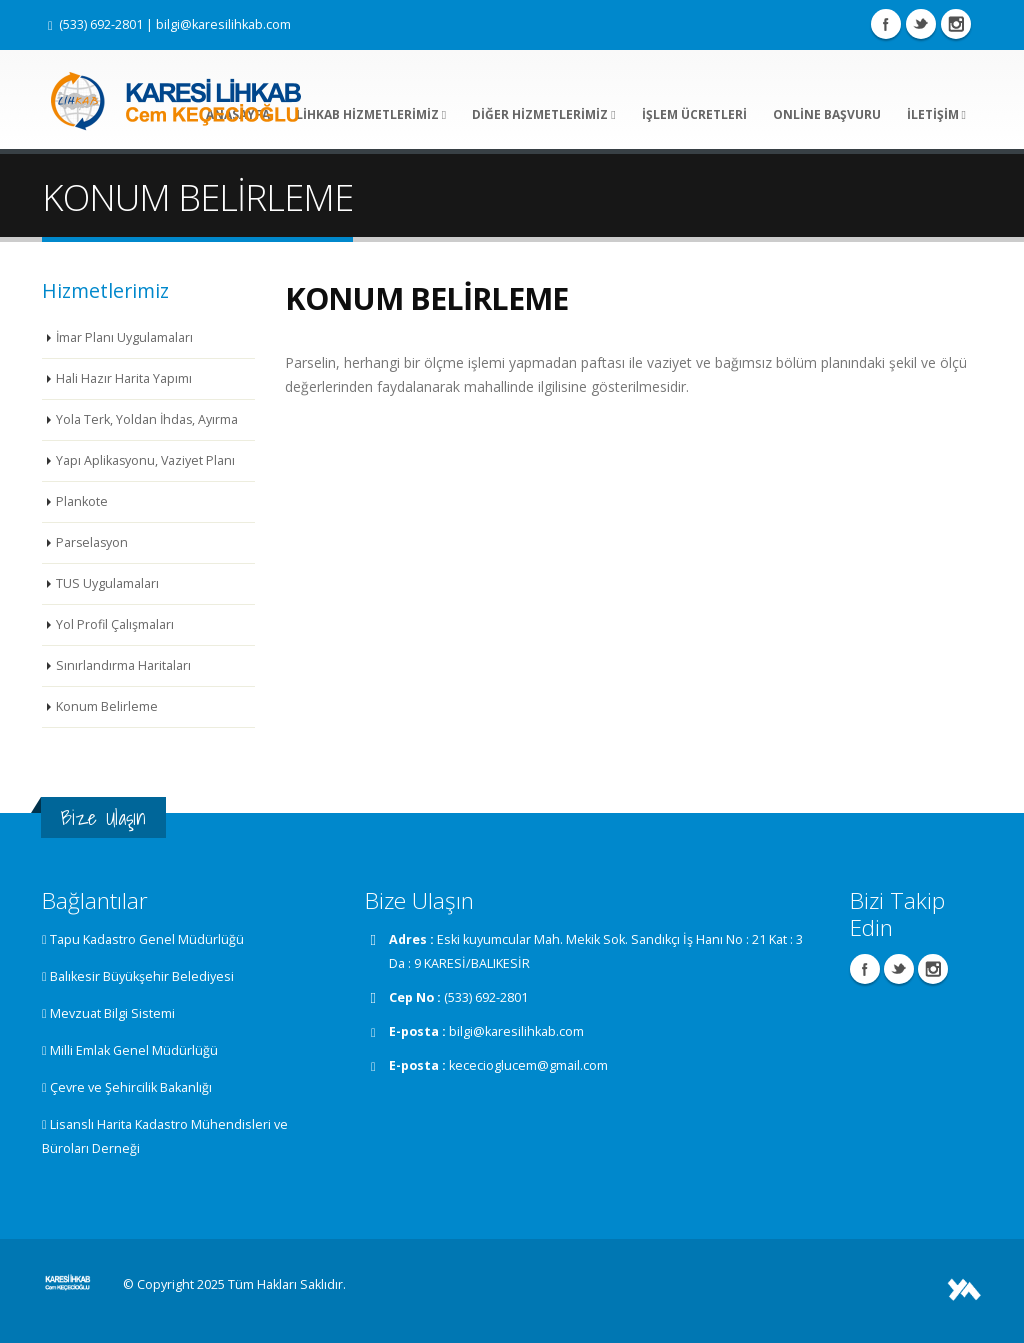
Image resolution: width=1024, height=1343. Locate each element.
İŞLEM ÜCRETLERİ (694, 114)
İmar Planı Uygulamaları (125, 337)
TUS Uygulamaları (107, 583)
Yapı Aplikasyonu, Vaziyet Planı (146, 460)
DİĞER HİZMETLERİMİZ (543, 114)
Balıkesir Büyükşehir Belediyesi (142, 976)
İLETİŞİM (936, 114)
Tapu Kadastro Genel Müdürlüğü (147, 939)
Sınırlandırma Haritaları (123, 665)
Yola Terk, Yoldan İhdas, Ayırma (148, 419)
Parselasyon (93, 542)
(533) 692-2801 (101, 24)
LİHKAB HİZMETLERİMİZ (371, 114)
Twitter (921, 24)
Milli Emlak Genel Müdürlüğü (134, 1050)
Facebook (886, 24)
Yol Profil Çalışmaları (115, 624)
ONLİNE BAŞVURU (827, 114)
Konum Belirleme (107, 706)
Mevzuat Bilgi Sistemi (112, 1013)
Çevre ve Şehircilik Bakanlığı (131, 1087)
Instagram (956, 24)
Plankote (82, 501)
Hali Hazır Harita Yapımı (124, 378)
